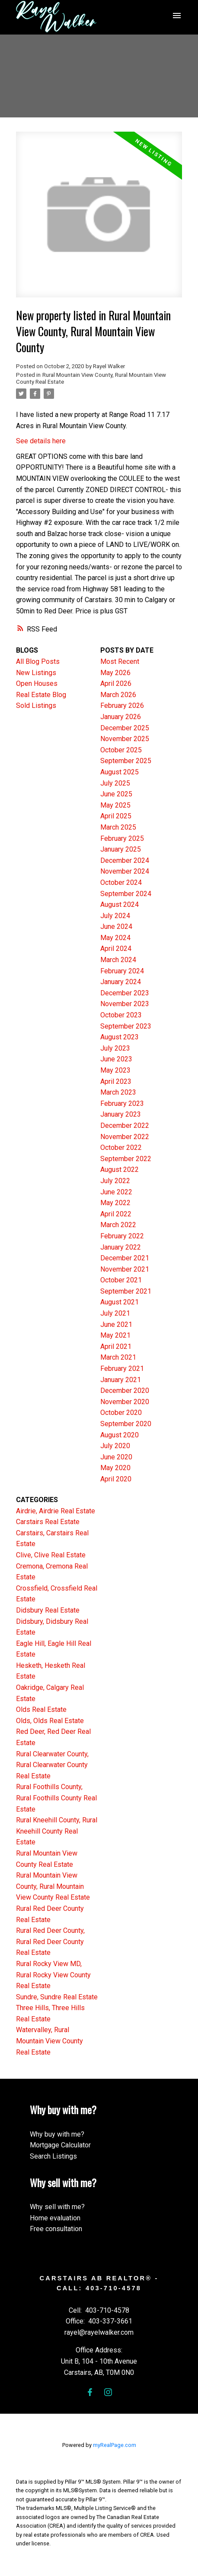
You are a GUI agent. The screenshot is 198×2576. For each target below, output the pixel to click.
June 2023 (116, 1059)
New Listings (36, 673)
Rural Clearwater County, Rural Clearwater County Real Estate (52, 1765)
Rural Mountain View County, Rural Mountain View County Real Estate (53, 1886)
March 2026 (118, 695)
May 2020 (115, 1468)
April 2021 (115, 1346)
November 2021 (124, 1269)
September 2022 (125, 1159)
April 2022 (115, 1214)
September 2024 (125, 894)
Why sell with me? (57, 2207)
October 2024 (121, 882)
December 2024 (124, 860)
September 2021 (125, 1291)
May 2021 (115, 1335)
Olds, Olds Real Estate (50, 1721)
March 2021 (118, 1357)
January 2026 (120, 717)
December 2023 (124, 993)
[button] (90, 2392)
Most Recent (119, 661)
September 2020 (125, 1424)
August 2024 (119, 904)
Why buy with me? (57, 2134)
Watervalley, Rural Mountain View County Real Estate (49, 2041)
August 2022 (119, 1169)
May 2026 (115, 673)
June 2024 (116, 926)
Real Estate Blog (41, 695)
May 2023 (115, 1070)
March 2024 (118, 960)
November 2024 (124, 871)
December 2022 (124, 1125)
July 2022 (115, 1181)
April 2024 (115, 948)
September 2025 (125, 761)
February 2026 (122, 705)
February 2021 (122, 1368)
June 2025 (116, 794)
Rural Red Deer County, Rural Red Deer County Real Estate (50, 1941)
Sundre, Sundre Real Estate (57, 1997)
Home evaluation (55, 2218)
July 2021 (115, 1313)
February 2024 (122, 971)
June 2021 (116, 1324)
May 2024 (115, 938)
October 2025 (121, 750)
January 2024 (120, 982)
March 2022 (118, 1225)
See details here (41, 441)
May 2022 (115, 1203)
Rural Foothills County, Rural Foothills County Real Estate (56, 1798)
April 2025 (115, 816)
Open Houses (36, 683)
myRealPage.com (114, 2445)
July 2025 (115, 783)
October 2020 (121, 1412)
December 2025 (124, 728)
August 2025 (119, 772)
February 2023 (122, 1103)
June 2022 (116, 1192)
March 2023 (118, 1092)
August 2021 (119, 1302)
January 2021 (120, 1380)
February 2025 (122, 838)
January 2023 (120, 1114)
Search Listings (53, 2156)
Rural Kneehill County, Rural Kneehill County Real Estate (56, 1831)
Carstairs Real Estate (48, 1522)
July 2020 (115, 1446)
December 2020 (124, 1390)
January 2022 (120, 1247)
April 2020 (115, 1479)
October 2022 (121, 1147)
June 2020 (116, 1457)
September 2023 (125, 1026)
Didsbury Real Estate (48, 1610)
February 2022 (122, 1236)
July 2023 (115, 1048)
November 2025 (124, 739)
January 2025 (120, 849)
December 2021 (124, 1258)
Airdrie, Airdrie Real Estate (55, 1511)
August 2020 (119, 1435)
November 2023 (124, 1004)
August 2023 (119, 1037)
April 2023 (115, 1081)
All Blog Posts (38, 661)
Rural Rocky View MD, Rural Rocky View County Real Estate (53, 1975)
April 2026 (115, 683)
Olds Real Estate (41, 1709)
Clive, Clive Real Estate (51, 1555)
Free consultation (56, 2229)
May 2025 (115, 805)
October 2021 (121, 1280)
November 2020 (124, 1402)
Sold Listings (36, 705)
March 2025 (118, 827)
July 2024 (115, 916)
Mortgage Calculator (60, 2145)
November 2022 (124, 1137)
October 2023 (121, 1015)
